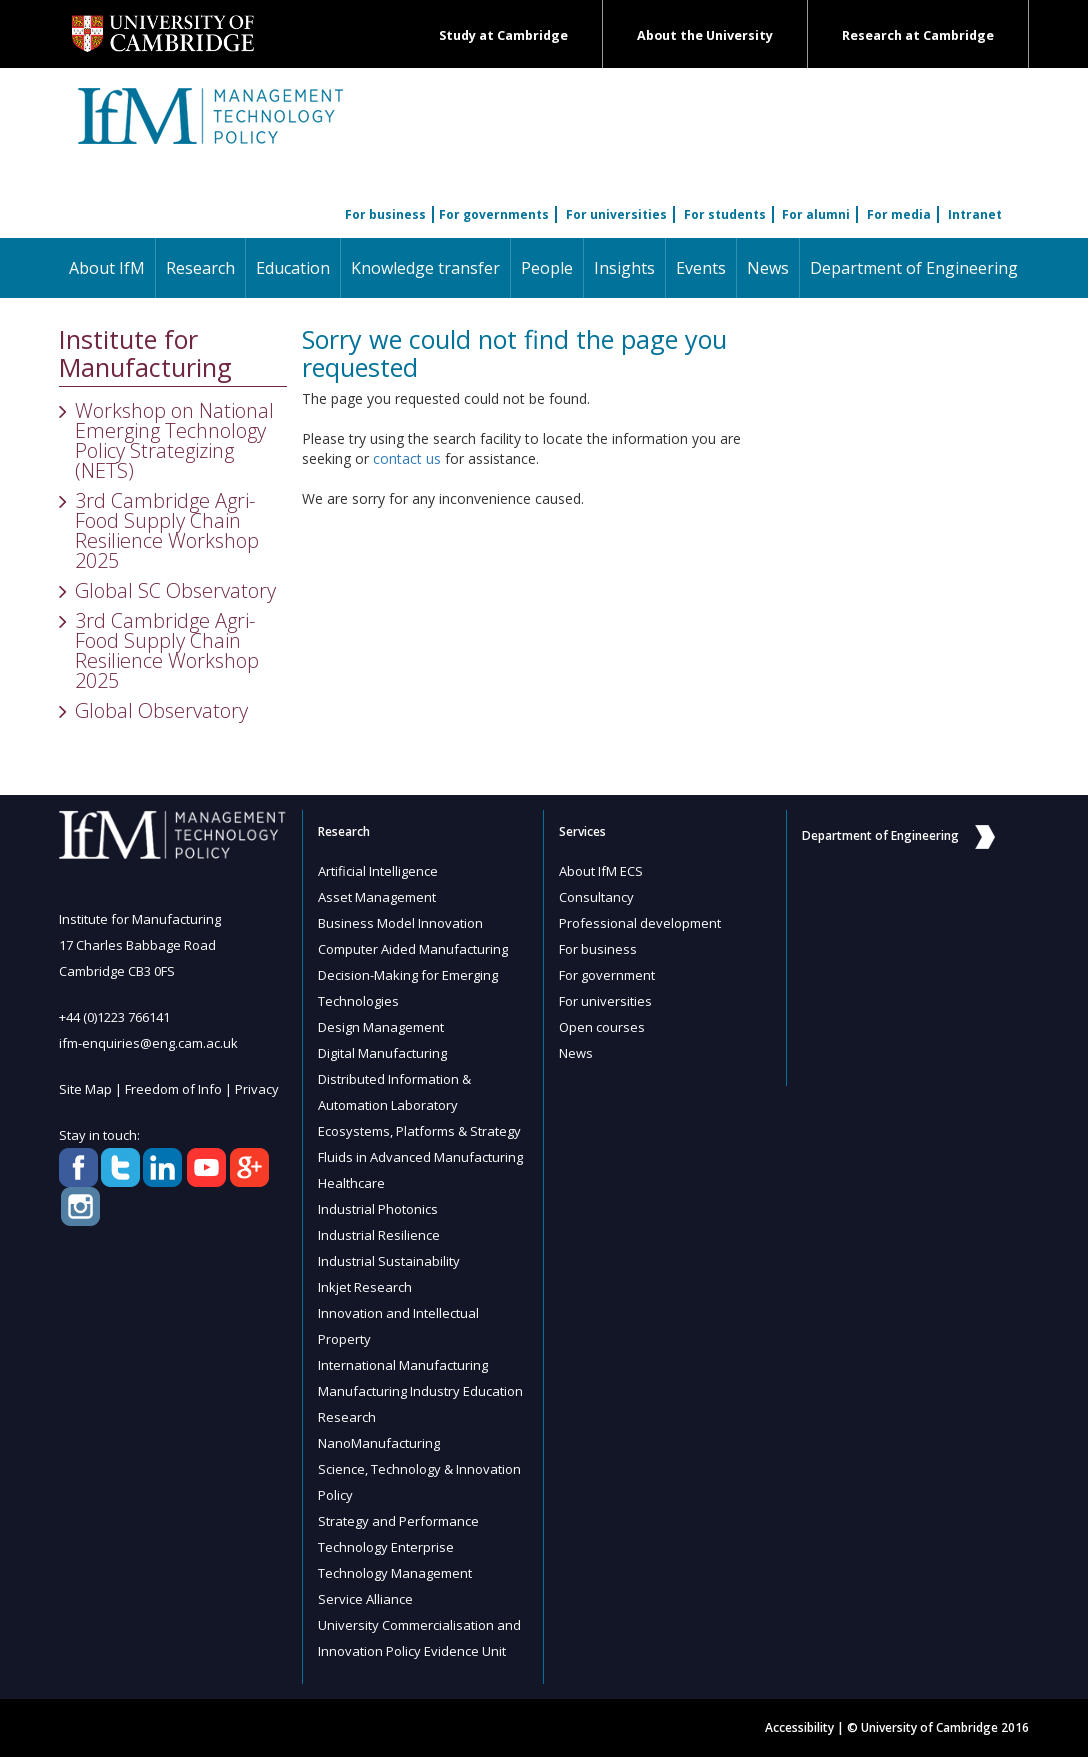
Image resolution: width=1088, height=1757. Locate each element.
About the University (705, 35)
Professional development (640, 923)
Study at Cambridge (503, 35)
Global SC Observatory (175, 590)
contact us (407, 458)
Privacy (257, 1089)
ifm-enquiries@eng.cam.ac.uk (148, 1043)
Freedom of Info (173, 1089)
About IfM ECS (601, 871)
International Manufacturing (403, 1365)
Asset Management (377, 897)
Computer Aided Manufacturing (413, 949)
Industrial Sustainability (389, 1261)
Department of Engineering (914, 268)
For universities (616, 214)
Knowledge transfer (425, 268)
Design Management (381, 1027)
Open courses (602, 1027)
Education (293, 268)
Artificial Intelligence (378, 871)
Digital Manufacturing (382, 1053)
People (547, 268)
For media (899, 214)
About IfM (107, 268)
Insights (624, 268)
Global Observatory (161, 710)
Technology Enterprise (386, 1547)
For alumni (816, 214)
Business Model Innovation (400, 923)
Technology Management (395, 1573)
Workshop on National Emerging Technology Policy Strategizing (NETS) (174, 440)
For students (725, 214)
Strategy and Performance (398, 1521)
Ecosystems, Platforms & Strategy (419, 1131)
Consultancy (596, 897)
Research (200, 268)
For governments (494, 214)
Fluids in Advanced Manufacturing (420, 1157)
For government (607, 975)
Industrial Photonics (378, 1209)
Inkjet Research (365, 1287)
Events (701, 268)
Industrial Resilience (379, 1235)
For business (385, 214)
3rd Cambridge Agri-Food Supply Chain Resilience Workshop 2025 (167, 530)
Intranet (975, 214)
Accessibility (799, 1727)
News (768, 268)
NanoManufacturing (379, 1443)
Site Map (85, 1089)
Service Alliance (365, 1599)
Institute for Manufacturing (145, 353)
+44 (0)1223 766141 (114, 1017)
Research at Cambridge (918, 35)
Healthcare (351, 1183)
